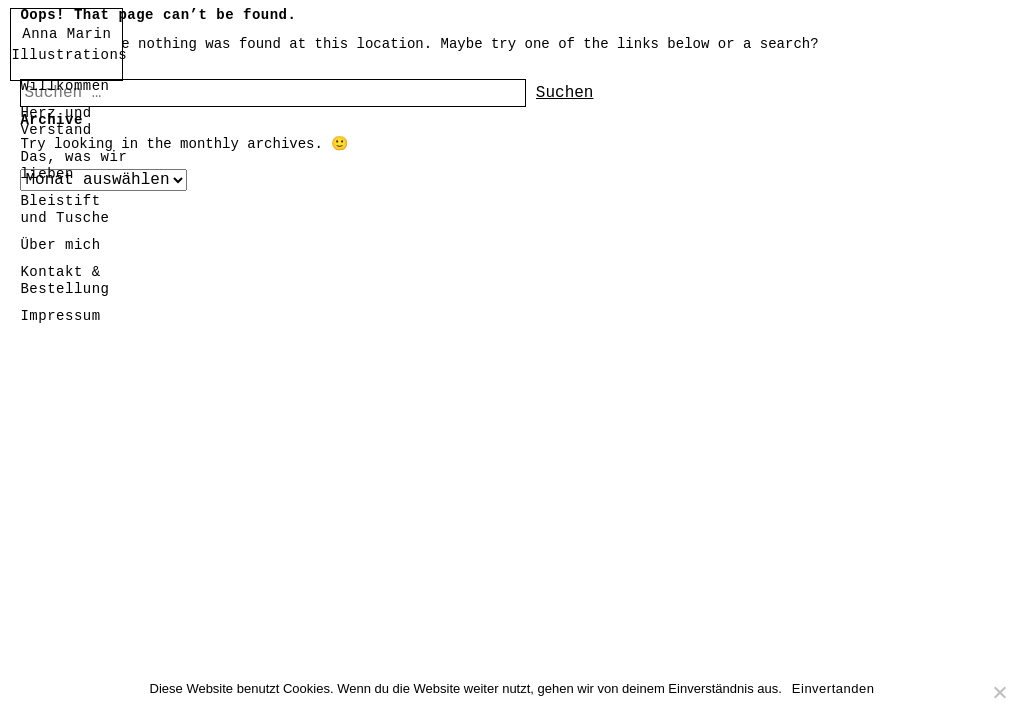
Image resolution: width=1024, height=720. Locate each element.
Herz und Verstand (55, 121)
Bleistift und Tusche (64, 209)
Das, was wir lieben (73, 165)
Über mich (60, 245)
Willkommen (64, 86)
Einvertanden (833, 688)
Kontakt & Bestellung (64, 280)
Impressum (60, 316)
